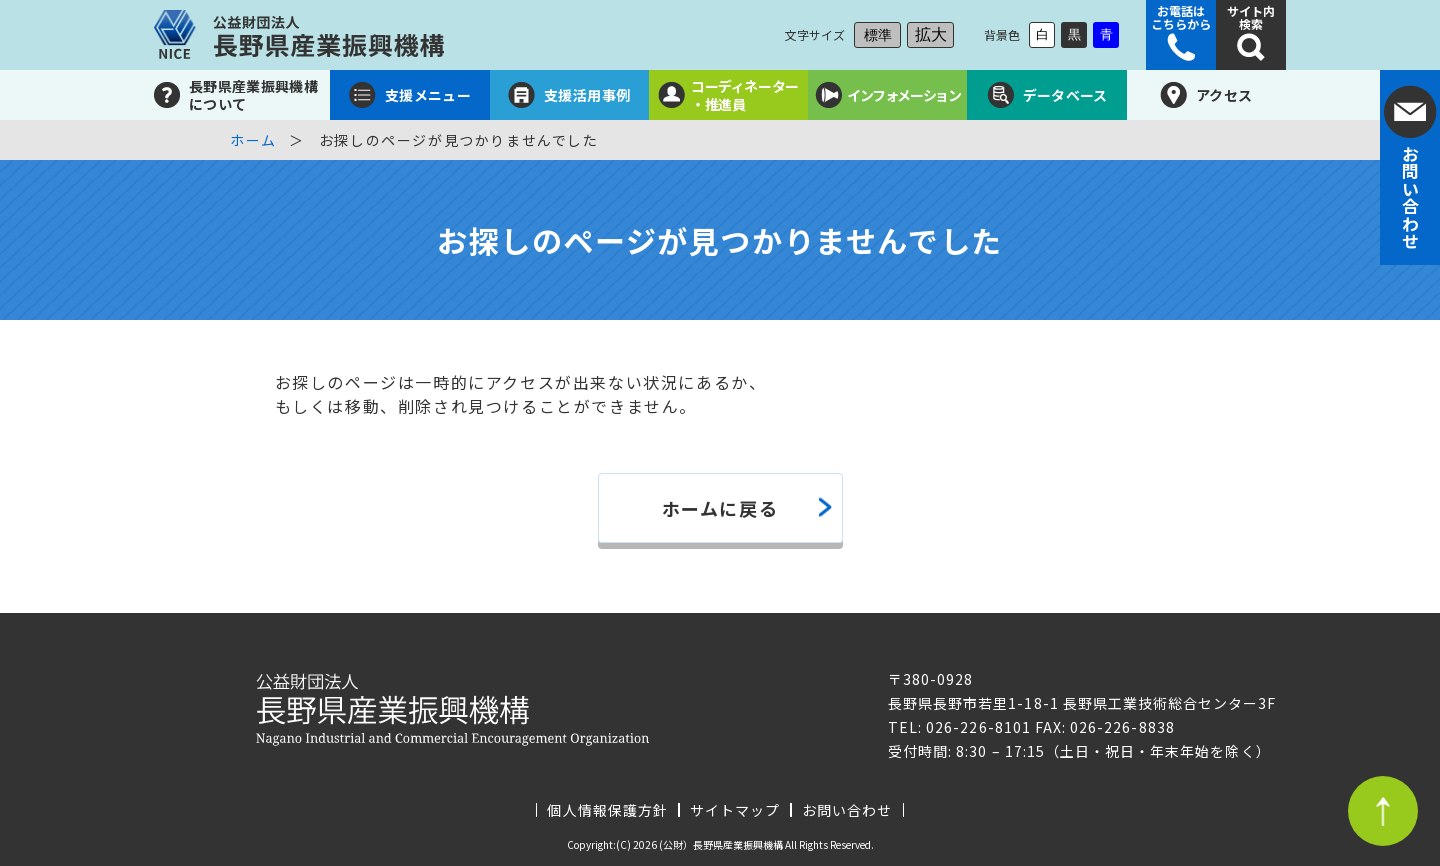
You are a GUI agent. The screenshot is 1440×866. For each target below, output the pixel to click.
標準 (878, 35)
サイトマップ (735, 810)
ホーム (253, 140)
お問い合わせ (847, 810)
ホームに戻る (720, 508)
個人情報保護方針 (607, 810)
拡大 (931, 34)
